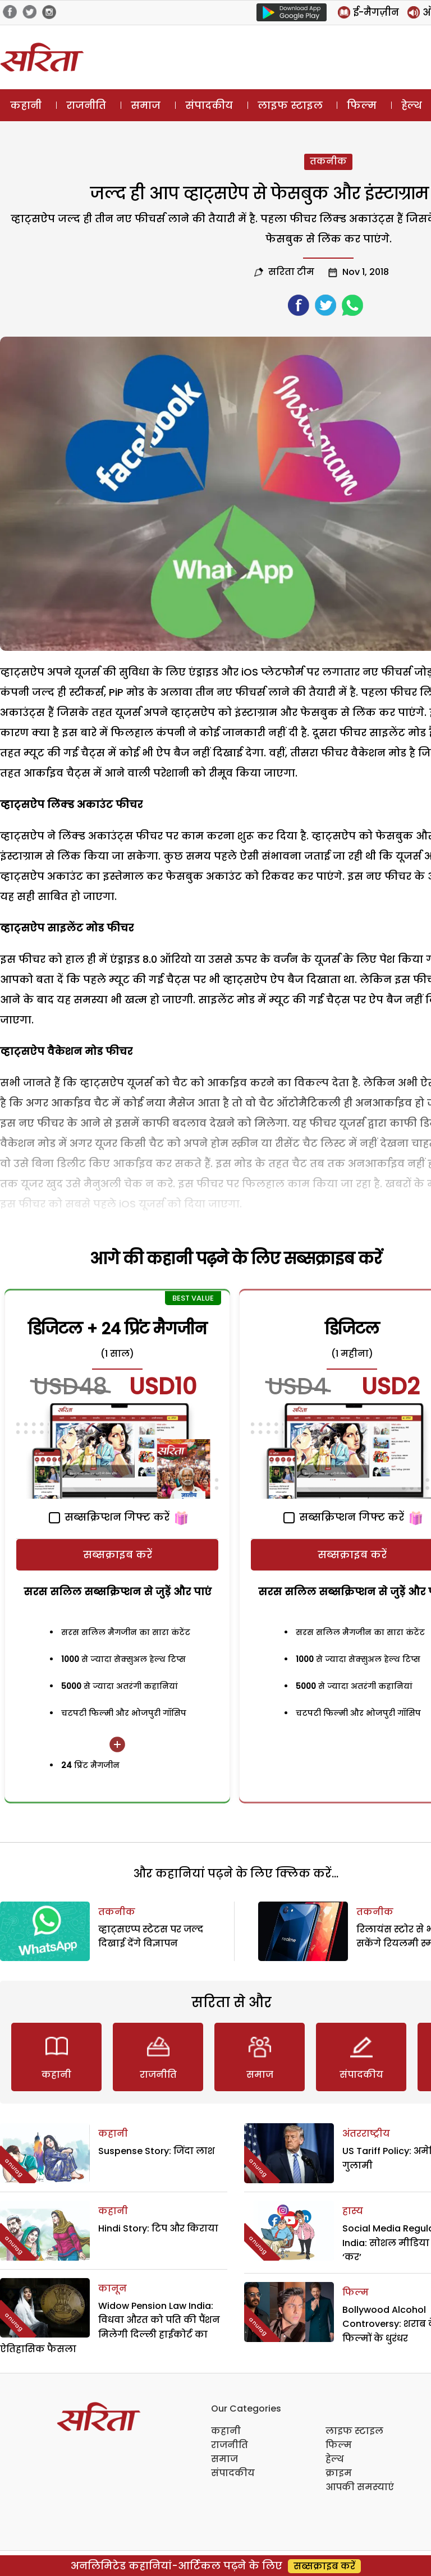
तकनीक (328, 161)
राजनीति (86, 105)
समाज (146, 105)
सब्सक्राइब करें (117, 1555)
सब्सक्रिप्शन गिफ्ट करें (109, 1517)
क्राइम (338, 2473)
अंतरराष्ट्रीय (366, 2133)
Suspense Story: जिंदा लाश (156, 2151)
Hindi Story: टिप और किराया (158, 2228)
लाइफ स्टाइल (290, 105)
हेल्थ (334, 2459)
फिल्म (362, 105)
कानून (112, 2288)
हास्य (352, 2211)
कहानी (26, 105)
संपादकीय (209, 105)
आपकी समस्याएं (359, 2487)
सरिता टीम (291, 271)
